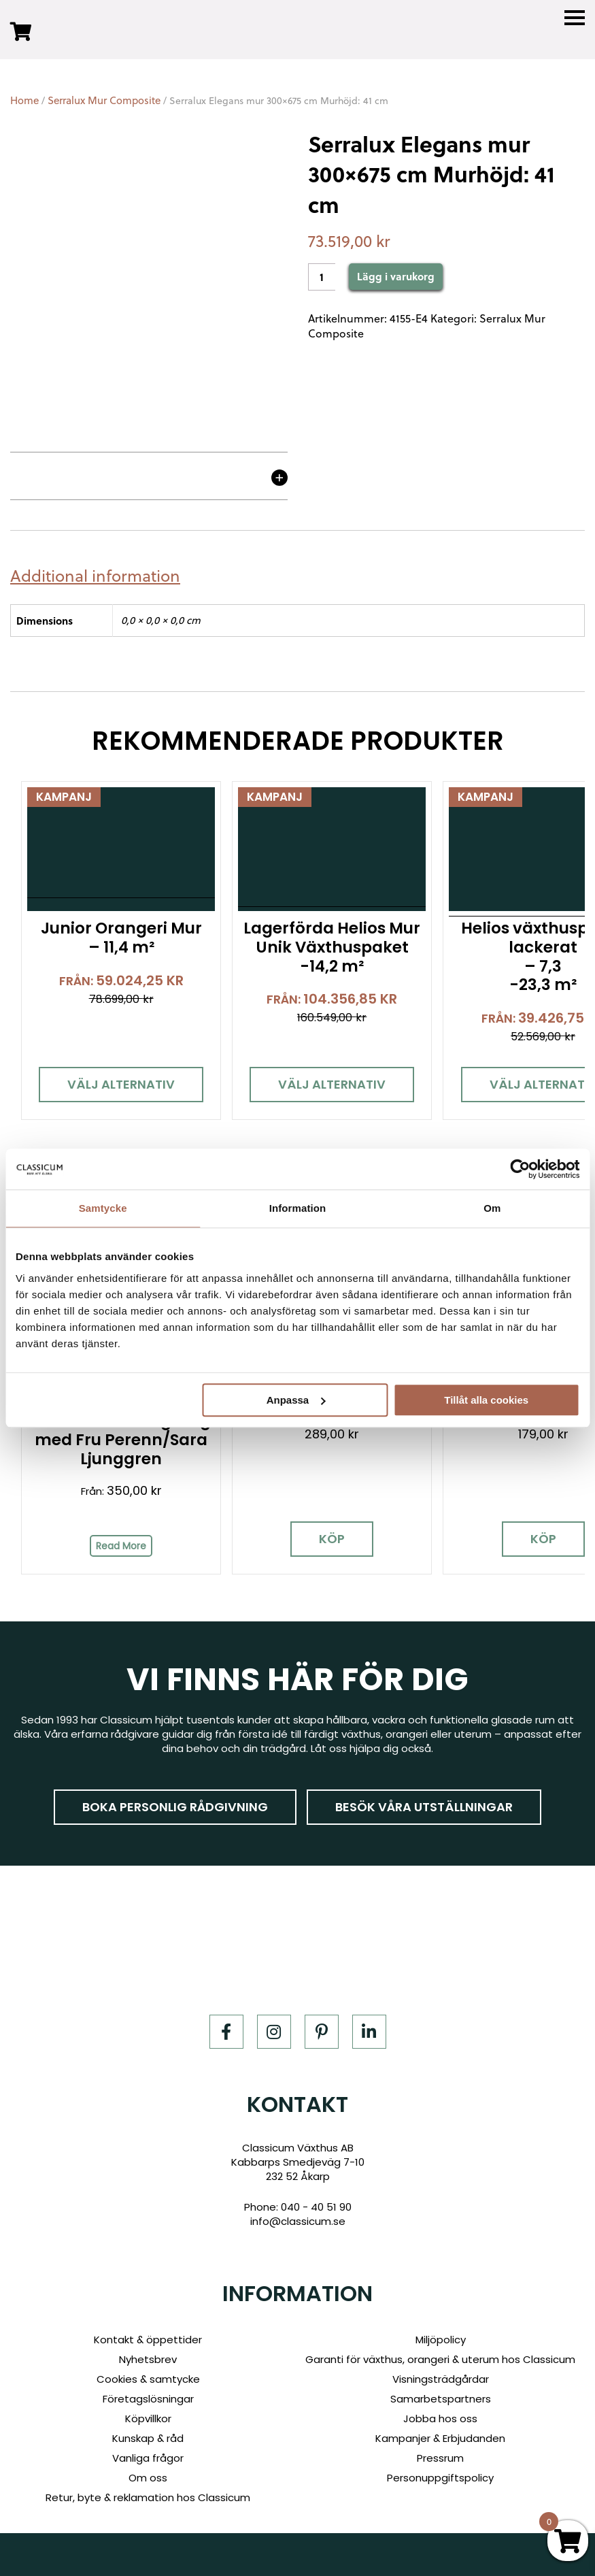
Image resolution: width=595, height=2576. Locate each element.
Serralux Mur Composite (104, 100)
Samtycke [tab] (103, 1208)
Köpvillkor (148, 2418)
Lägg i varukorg (396, 276)
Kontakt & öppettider (148, 2339)
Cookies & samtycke (148, 2379)
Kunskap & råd (148, 2438)
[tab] (100, 576)
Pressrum (440, 2458)
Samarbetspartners (440, 2399)
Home (24, 100)
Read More (116, 1552)
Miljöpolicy (440, 2339)
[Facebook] (226, 2032)
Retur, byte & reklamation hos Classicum (148, 2497)
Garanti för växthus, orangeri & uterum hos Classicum (440, 2359)
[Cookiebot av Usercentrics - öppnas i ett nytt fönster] (519, 1169)
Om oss (148, 2478)
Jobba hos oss (440, 2418)
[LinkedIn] (369, 2032)
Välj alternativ (116, 1078)
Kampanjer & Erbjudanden (440, 2438)
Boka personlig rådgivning (175, 1807)
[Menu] (574, 18)
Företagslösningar (148, 2399)
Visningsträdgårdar (440, 2379)
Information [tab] (297, 1208)
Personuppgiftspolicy (440, 2478)
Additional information (95, 576)
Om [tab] (491, 1208)
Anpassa (296, 1400)
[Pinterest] (322, 2032)
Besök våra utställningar (424, 1807)
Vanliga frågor (148, 2458)
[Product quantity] (321, 277)
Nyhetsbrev (148, 2359)
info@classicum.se (297, 2222)
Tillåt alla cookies (486, 1400)
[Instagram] (274, 2032)
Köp (317, 1544)
